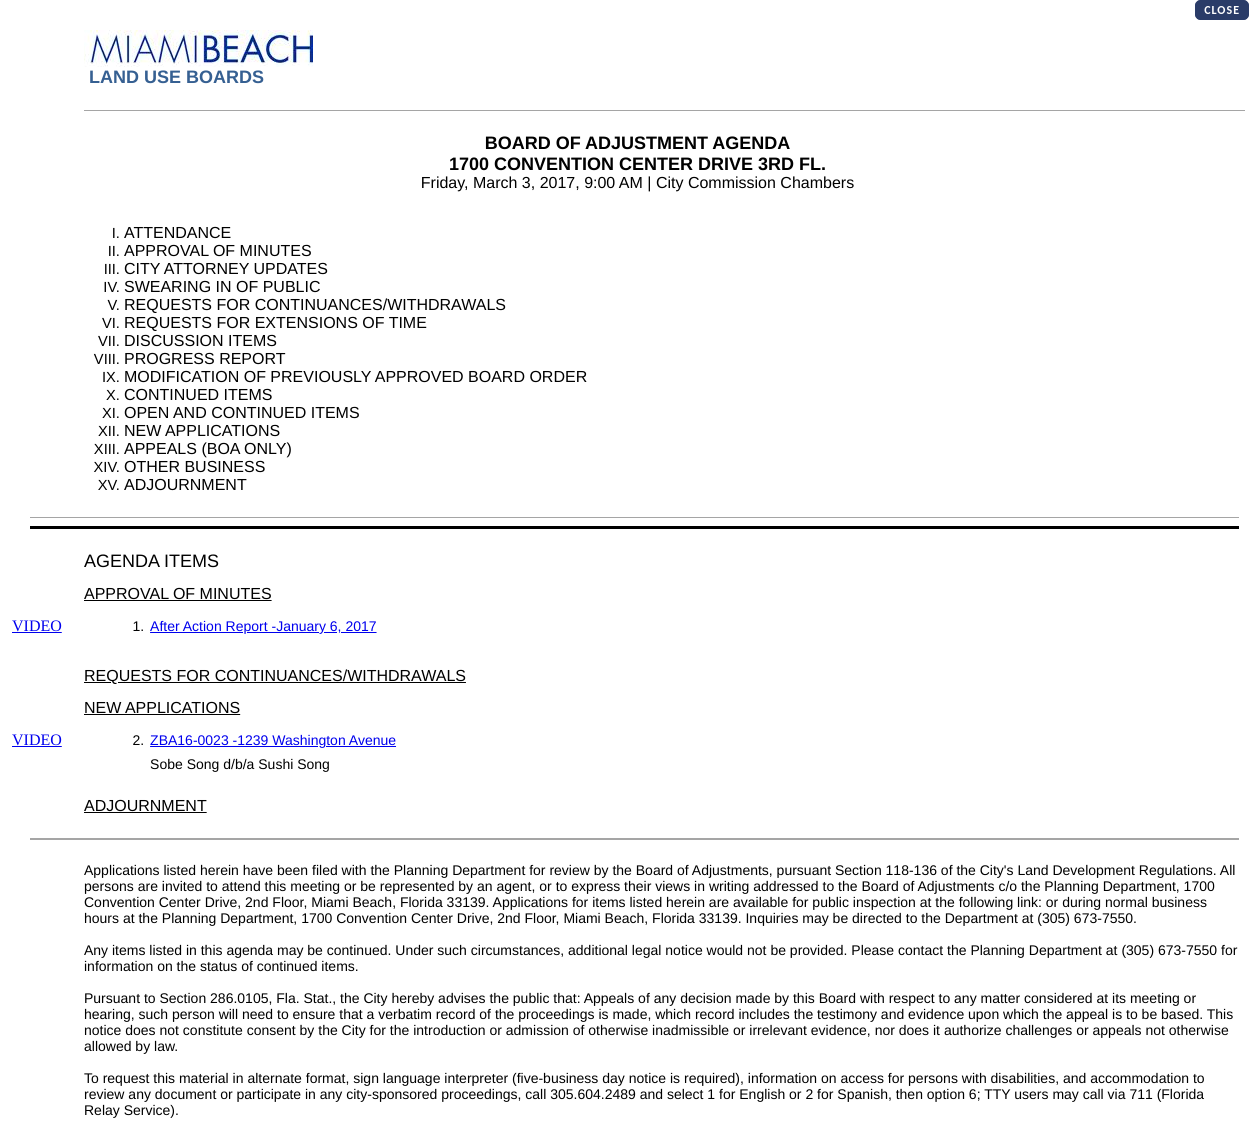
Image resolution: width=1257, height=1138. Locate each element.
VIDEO (37, 626)
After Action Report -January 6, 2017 (263, 626)
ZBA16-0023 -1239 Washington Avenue (273, 740)
